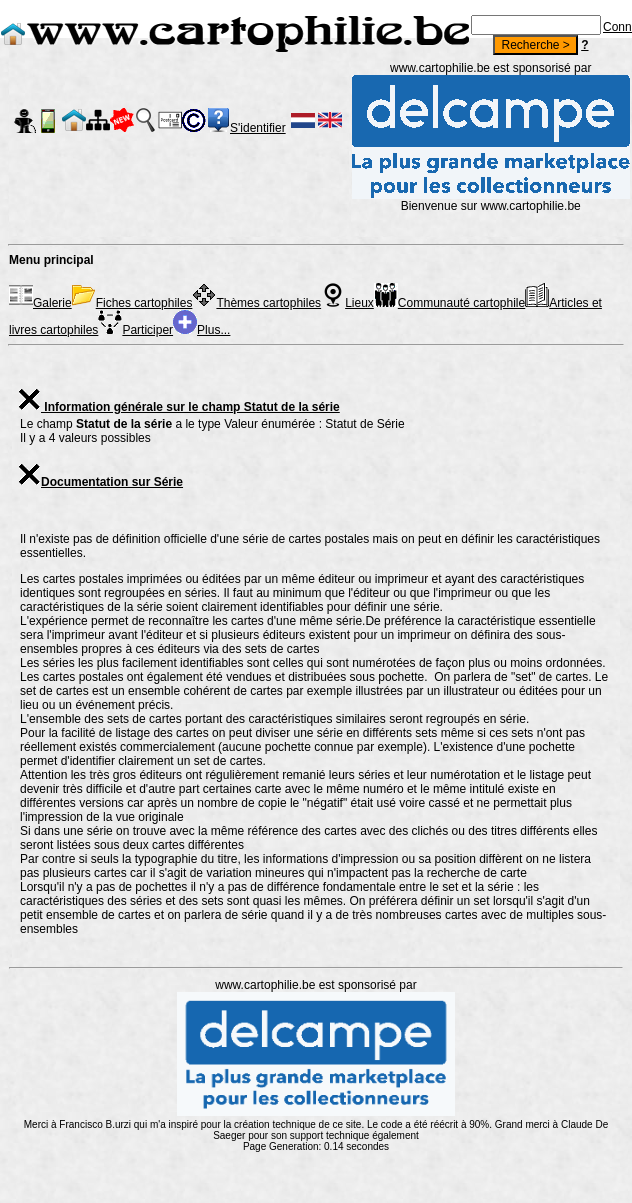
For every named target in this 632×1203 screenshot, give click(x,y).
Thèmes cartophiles (256, 303)
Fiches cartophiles (132, 303)
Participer (135, 330)
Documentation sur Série (100, 482)
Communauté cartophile (449, 303)
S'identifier (258, 128)
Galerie (40, 303)
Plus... (201, 330)
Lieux (347, 303)
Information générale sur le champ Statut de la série (178, 407)
